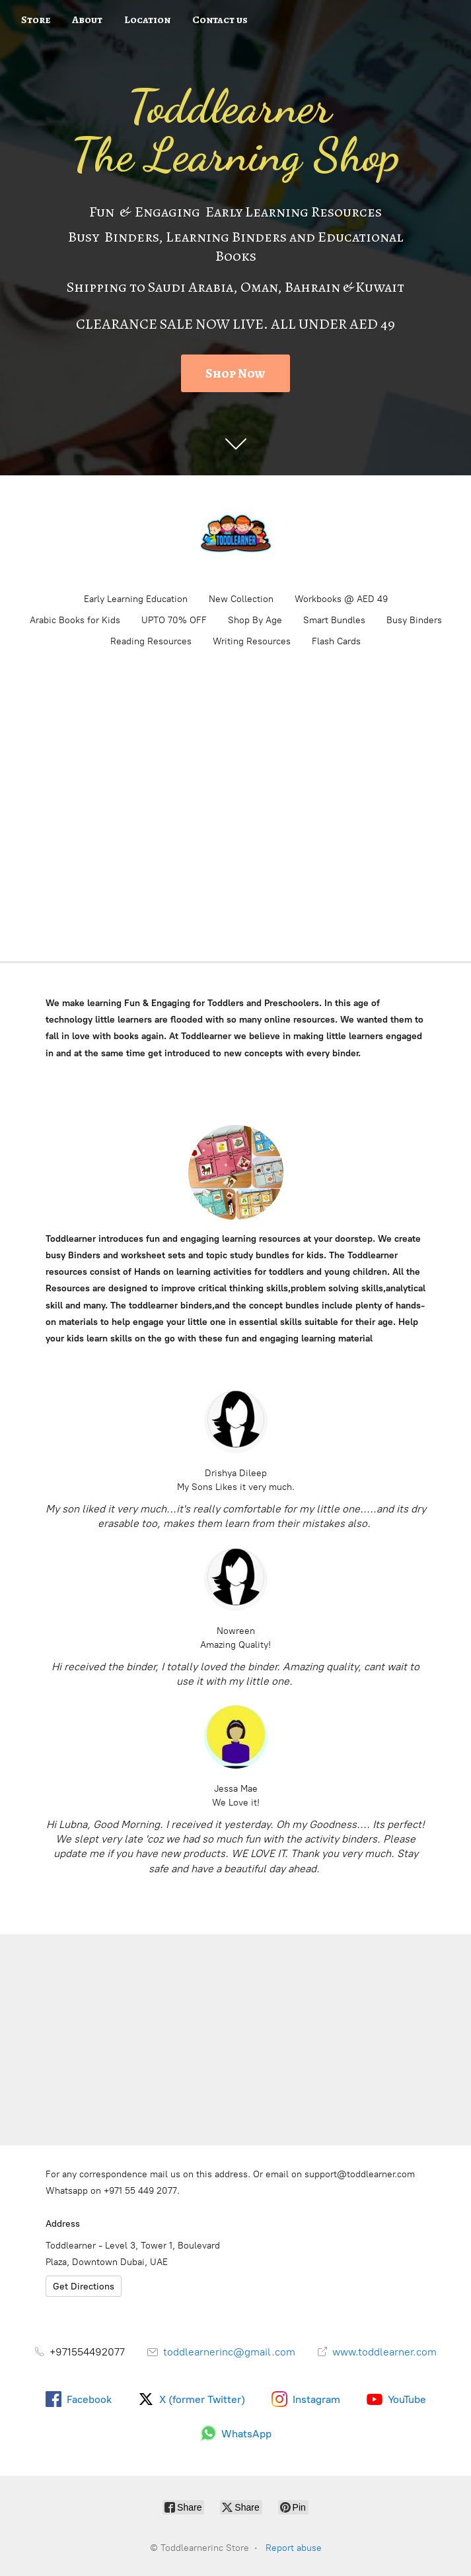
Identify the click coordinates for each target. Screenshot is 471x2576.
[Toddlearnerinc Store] (235, 533)
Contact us (220, 20)
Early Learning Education (136, 599)
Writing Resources (252, 641)
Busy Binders (414, 620)
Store (35, 20)
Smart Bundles (334, 620)
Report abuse (294, 2548)
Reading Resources (151, 641)
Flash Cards (336, 641)
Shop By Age (255, 620)
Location (147, 20)
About (87, 20)
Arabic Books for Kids (75, 620)
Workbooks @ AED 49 (341, 599)
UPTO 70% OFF (174, 620)
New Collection (241, 599)
